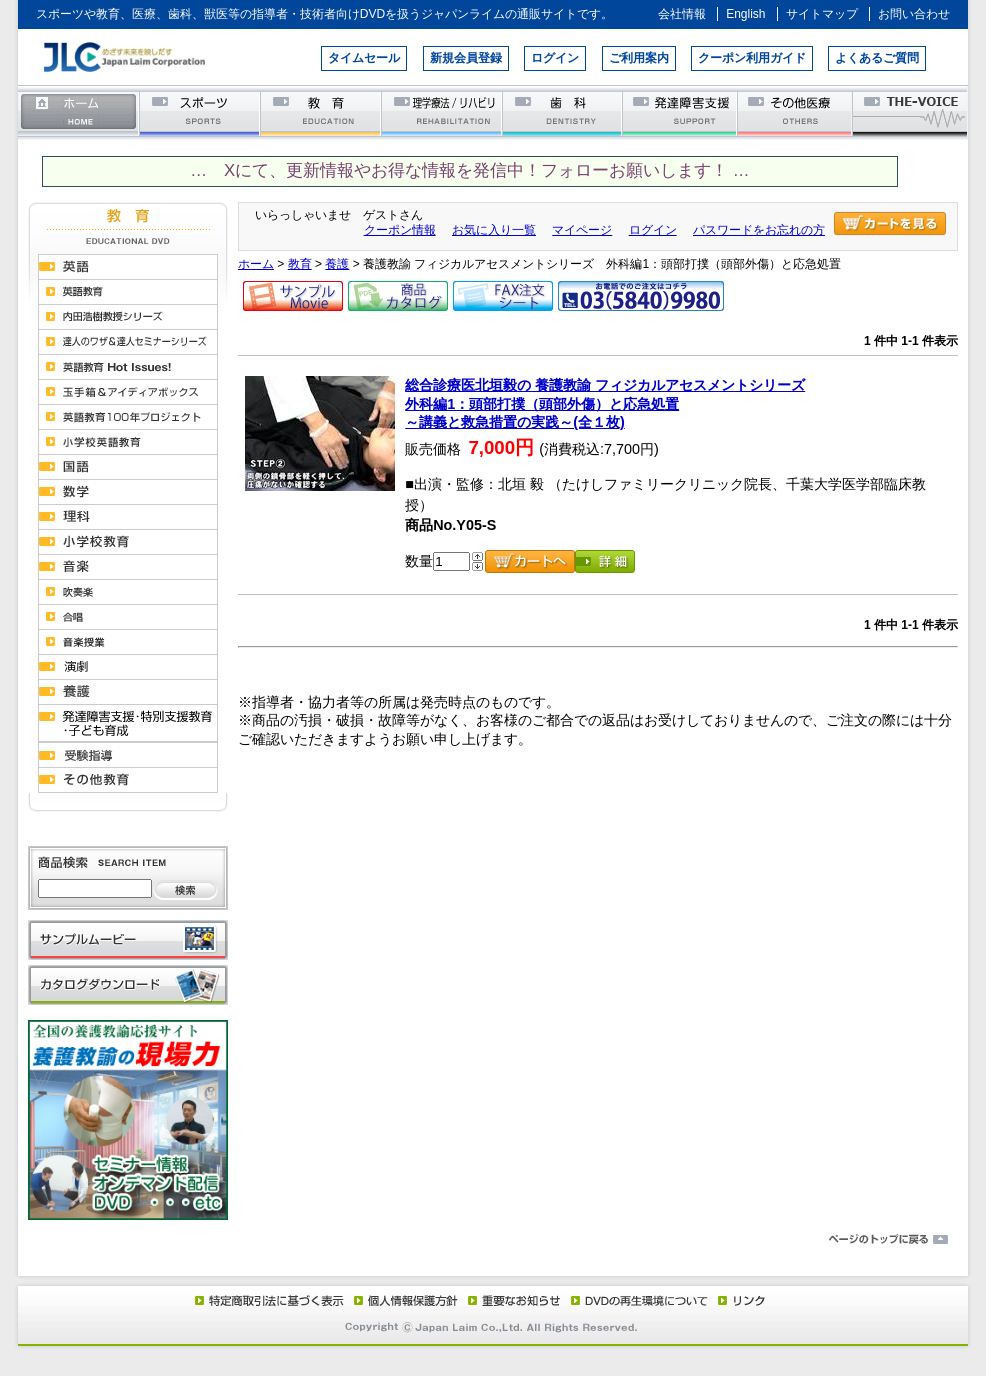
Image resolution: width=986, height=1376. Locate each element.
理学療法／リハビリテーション (442, 112)
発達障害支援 (681, 112)
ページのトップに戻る (493, 1240)
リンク (740, 1300)
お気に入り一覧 (494, 230)
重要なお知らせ (510, 1300)
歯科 (563, 112)
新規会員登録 (466, 58)
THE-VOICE (911, 112)
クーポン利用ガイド (752, 58)
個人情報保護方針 (403, 1300)
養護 (337, 264)
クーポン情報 (400, 230)
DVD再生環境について (641, 1300)
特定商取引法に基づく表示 (268, 1300)
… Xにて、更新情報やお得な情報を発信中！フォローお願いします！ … (469, 170)
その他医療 (796, 112)
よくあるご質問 (877, 58)
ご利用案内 (639, 58)
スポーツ (200, 112)
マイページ (582, 230)
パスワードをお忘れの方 (759, 230)
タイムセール (364, 58)
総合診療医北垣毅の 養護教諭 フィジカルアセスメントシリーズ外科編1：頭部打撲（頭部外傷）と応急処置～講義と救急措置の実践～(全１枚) (605, 403)
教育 (321, 112)
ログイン (555, 58)
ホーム (79, 112)
